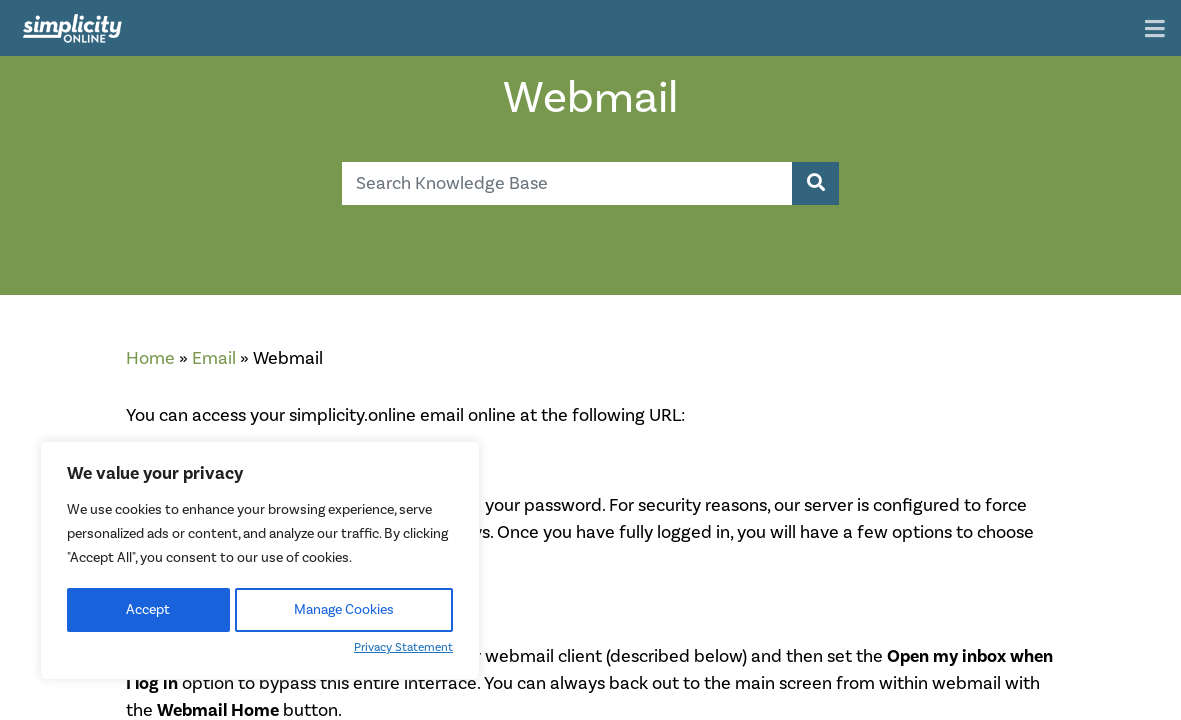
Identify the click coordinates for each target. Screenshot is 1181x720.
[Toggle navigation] (1155, 30)
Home (150, 358)
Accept (148, 610)
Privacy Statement (403, 647)
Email (214, 358)
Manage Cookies (344, 610)
